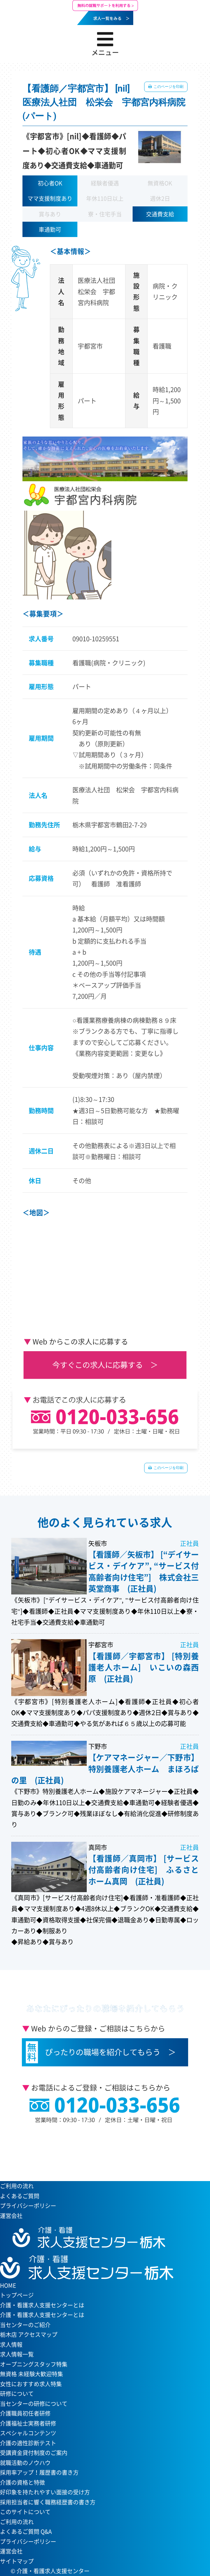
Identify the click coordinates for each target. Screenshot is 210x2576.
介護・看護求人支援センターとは (42, 2315)
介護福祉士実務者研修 (28, 2423)
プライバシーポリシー (28, 2205)
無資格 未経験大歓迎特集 (31, 2374)
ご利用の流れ (17, 2186)
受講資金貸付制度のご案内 (33, 2452)
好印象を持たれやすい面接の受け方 (45, 2492)
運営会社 (11, 2215)
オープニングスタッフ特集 (33, 2364)
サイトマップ (17, 2561)
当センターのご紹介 (25, 2325)
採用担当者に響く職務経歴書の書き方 (47, 2502)
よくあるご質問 (19, 2196)
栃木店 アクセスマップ (28, 2334)
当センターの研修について (33, 2403)
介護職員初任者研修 (25, 2413)
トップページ (17, 2295)
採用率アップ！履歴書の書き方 (39, 2472)
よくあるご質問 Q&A (26, 2531)
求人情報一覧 (17, 2354)
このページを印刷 (168, 86)
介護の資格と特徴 (22, 2482)
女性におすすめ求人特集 (31, 2384)
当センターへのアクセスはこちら (102, 2151)
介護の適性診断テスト (28, 2443)
